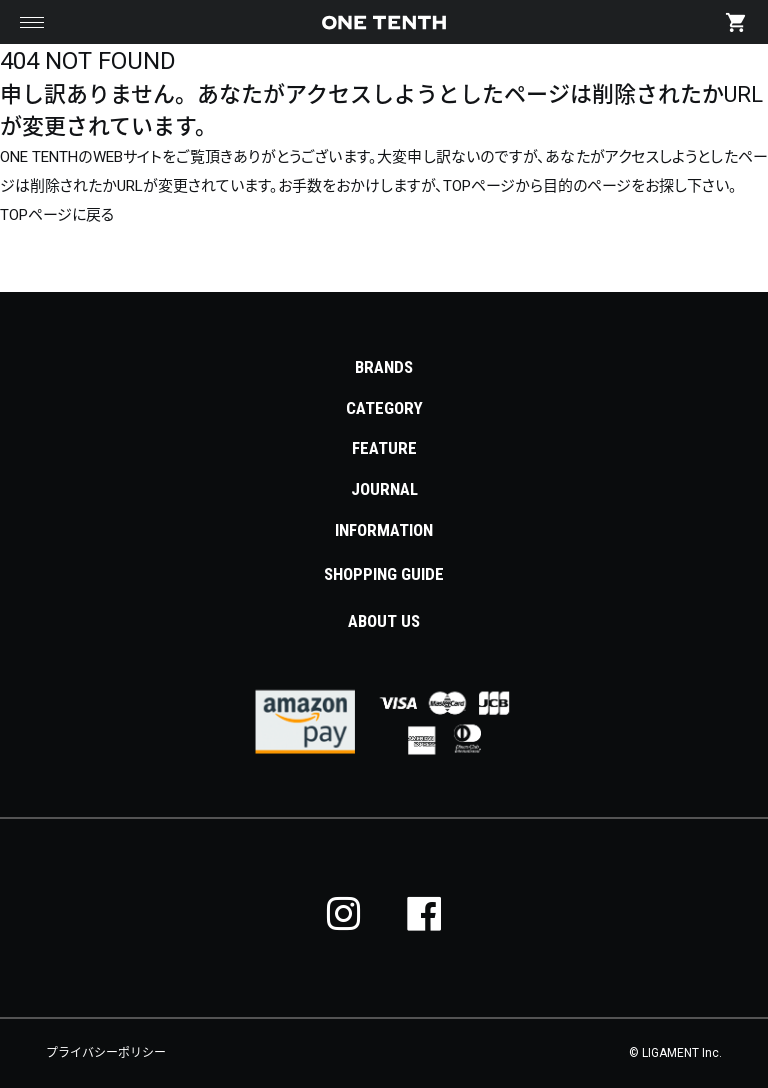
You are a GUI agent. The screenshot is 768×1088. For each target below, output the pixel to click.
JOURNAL (384, 489)
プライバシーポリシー (106, 1053)
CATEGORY (384, 408)
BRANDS (384, 367)
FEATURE (384, 448)
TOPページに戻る (57, 215)
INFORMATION (384, 530)
